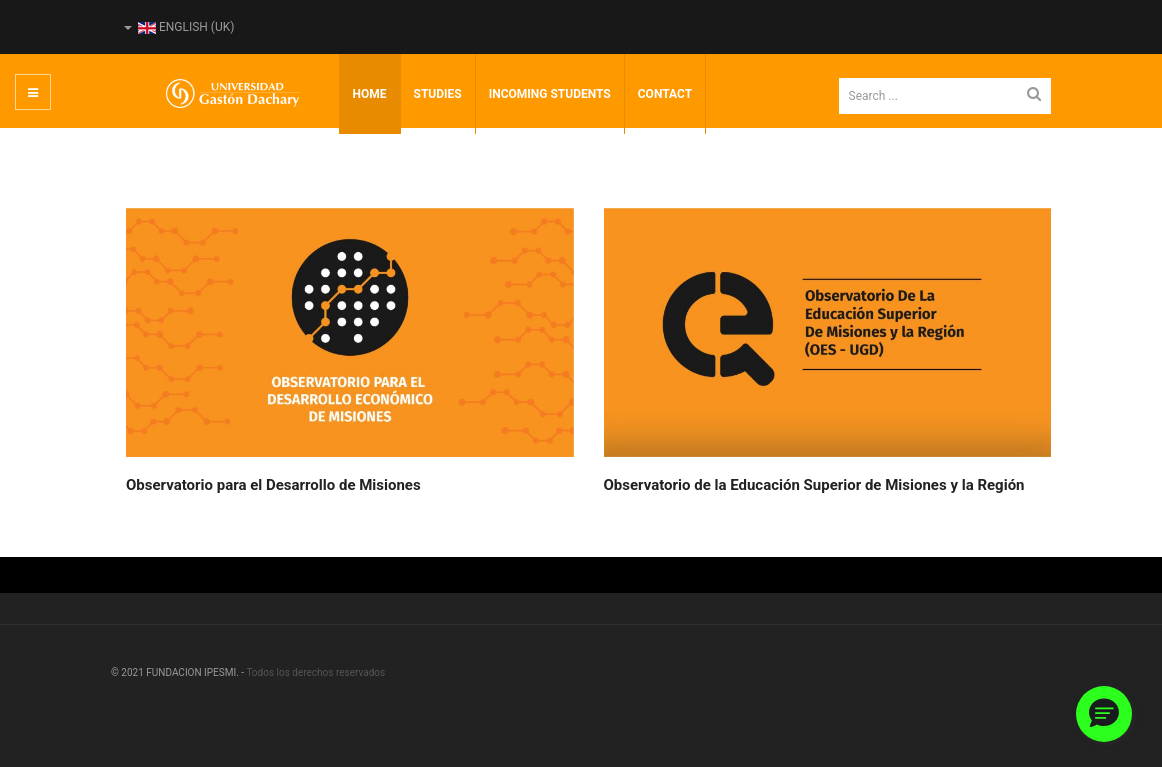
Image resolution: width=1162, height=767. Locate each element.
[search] (945, 96)
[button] (1104, 714)
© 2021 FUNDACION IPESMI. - (178, 672)
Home (370, 94)
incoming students (550, 94)
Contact (665, 94)
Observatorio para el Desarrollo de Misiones (273, 485)
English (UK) (179, 27)
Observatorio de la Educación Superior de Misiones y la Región (814, 485)
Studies (438, 94)
